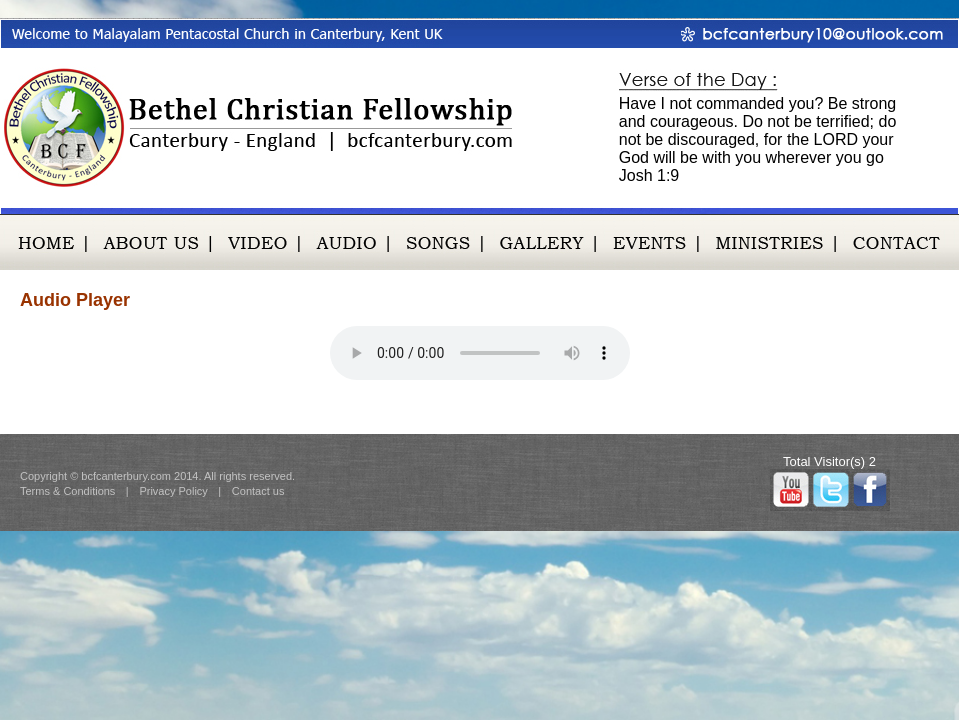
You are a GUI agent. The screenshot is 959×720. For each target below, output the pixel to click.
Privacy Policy (173, 491)
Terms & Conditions (67, 491)
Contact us (258, 491)
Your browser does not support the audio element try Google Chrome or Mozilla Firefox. (480, 353)
